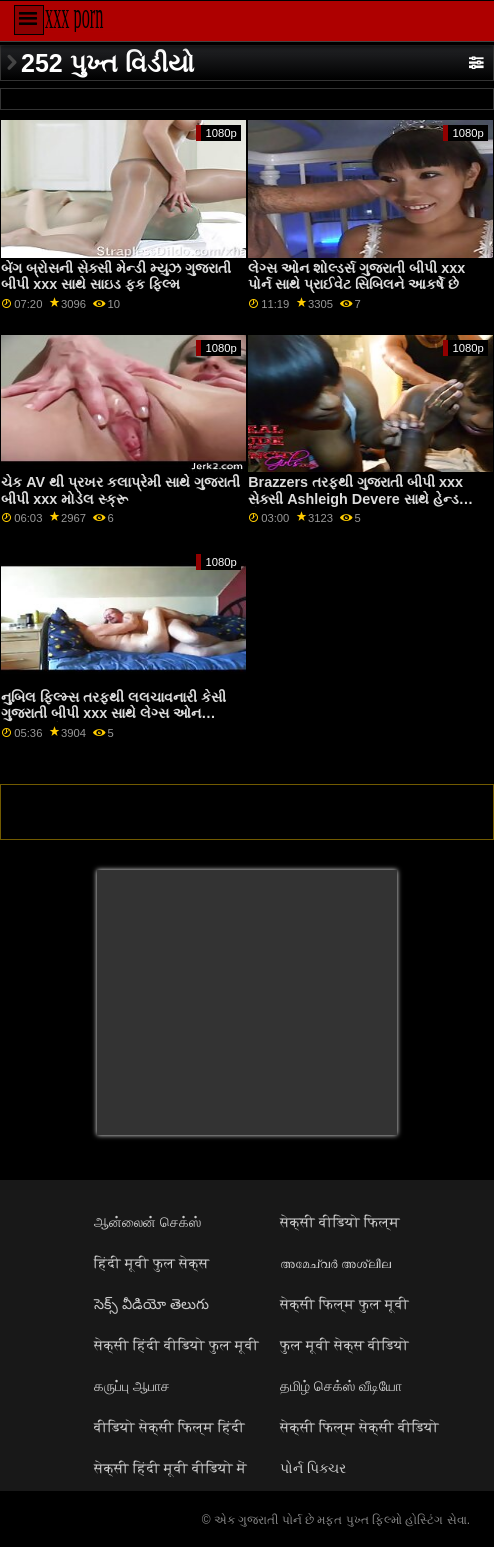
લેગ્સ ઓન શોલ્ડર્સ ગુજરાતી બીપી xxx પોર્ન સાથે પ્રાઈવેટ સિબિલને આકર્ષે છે (356, 276)
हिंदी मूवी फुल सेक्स (151, 1263)
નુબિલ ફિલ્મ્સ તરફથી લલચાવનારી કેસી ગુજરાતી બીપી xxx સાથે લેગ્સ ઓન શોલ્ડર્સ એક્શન (113, 713)
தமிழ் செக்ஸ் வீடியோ (341, 1386)
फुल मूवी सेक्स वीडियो (344, 1345)
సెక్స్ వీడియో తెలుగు (151, 1304)
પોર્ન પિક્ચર (313, 1468)
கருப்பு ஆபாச (132, 1386)
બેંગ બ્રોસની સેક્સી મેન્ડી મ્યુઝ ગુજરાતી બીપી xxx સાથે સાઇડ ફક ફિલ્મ (116, 276)
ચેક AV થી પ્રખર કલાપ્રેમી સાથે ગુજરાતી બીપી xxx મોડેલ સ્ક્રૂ (120, 490)
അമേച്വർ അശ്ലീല (335, 1263)
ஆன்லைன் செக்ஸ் (147, 1222)
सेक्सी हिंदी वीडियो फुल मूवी (176, 1345)
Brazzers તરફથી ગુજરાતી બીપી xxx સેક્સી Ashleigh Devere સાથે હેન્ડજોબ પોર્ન (367, 498)
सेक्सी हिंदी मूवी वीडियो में (170, 1468)
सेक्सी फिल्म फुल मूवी (344, 1304)
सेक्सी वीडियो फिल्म (340, 1222)
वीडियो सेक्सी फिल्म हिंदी (169, 1427)
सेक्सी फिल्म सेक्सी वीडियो (359, 1427)
